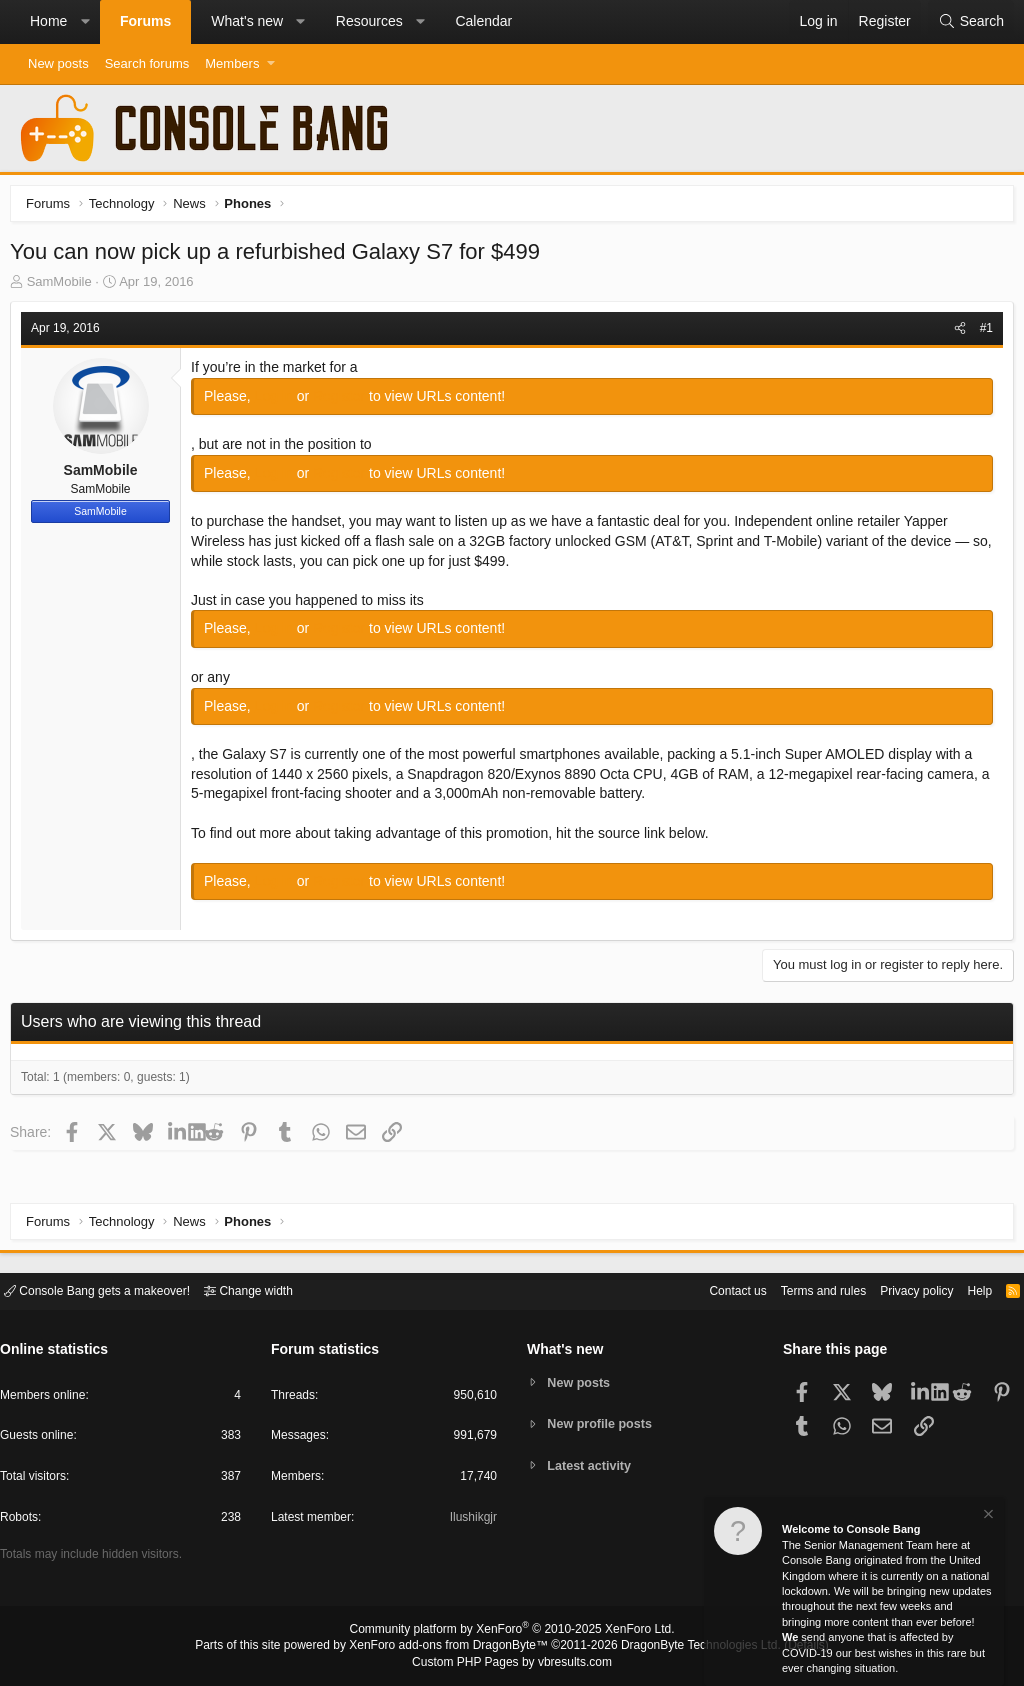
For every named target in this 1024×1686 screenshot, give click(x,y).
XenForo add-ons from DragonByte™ (454, 1647)
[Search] (971, 22)
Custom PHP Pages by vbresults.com (511, 1663)
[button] (85, 22)
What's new (247, 21)
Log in (281, 401)
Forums (145, 21)
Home (48, 21)
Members (232, 63)
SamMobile (64, 286)
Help (967, 1289)
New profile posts (603, 1423)
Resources (369, 21)
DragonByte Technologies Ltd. (685, 1647)
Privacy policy (899, 1289)
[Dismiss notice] (987, 1516)
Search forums (147, 63)
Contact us (707, 1289)
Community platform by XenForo (512, 1632)
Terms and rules (799, 1289)
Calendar (483, 21)
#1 (981, 333)
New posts (58, 63)
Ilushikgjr (471, 1520)
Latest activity (592, 1466)
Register (346, 401)
